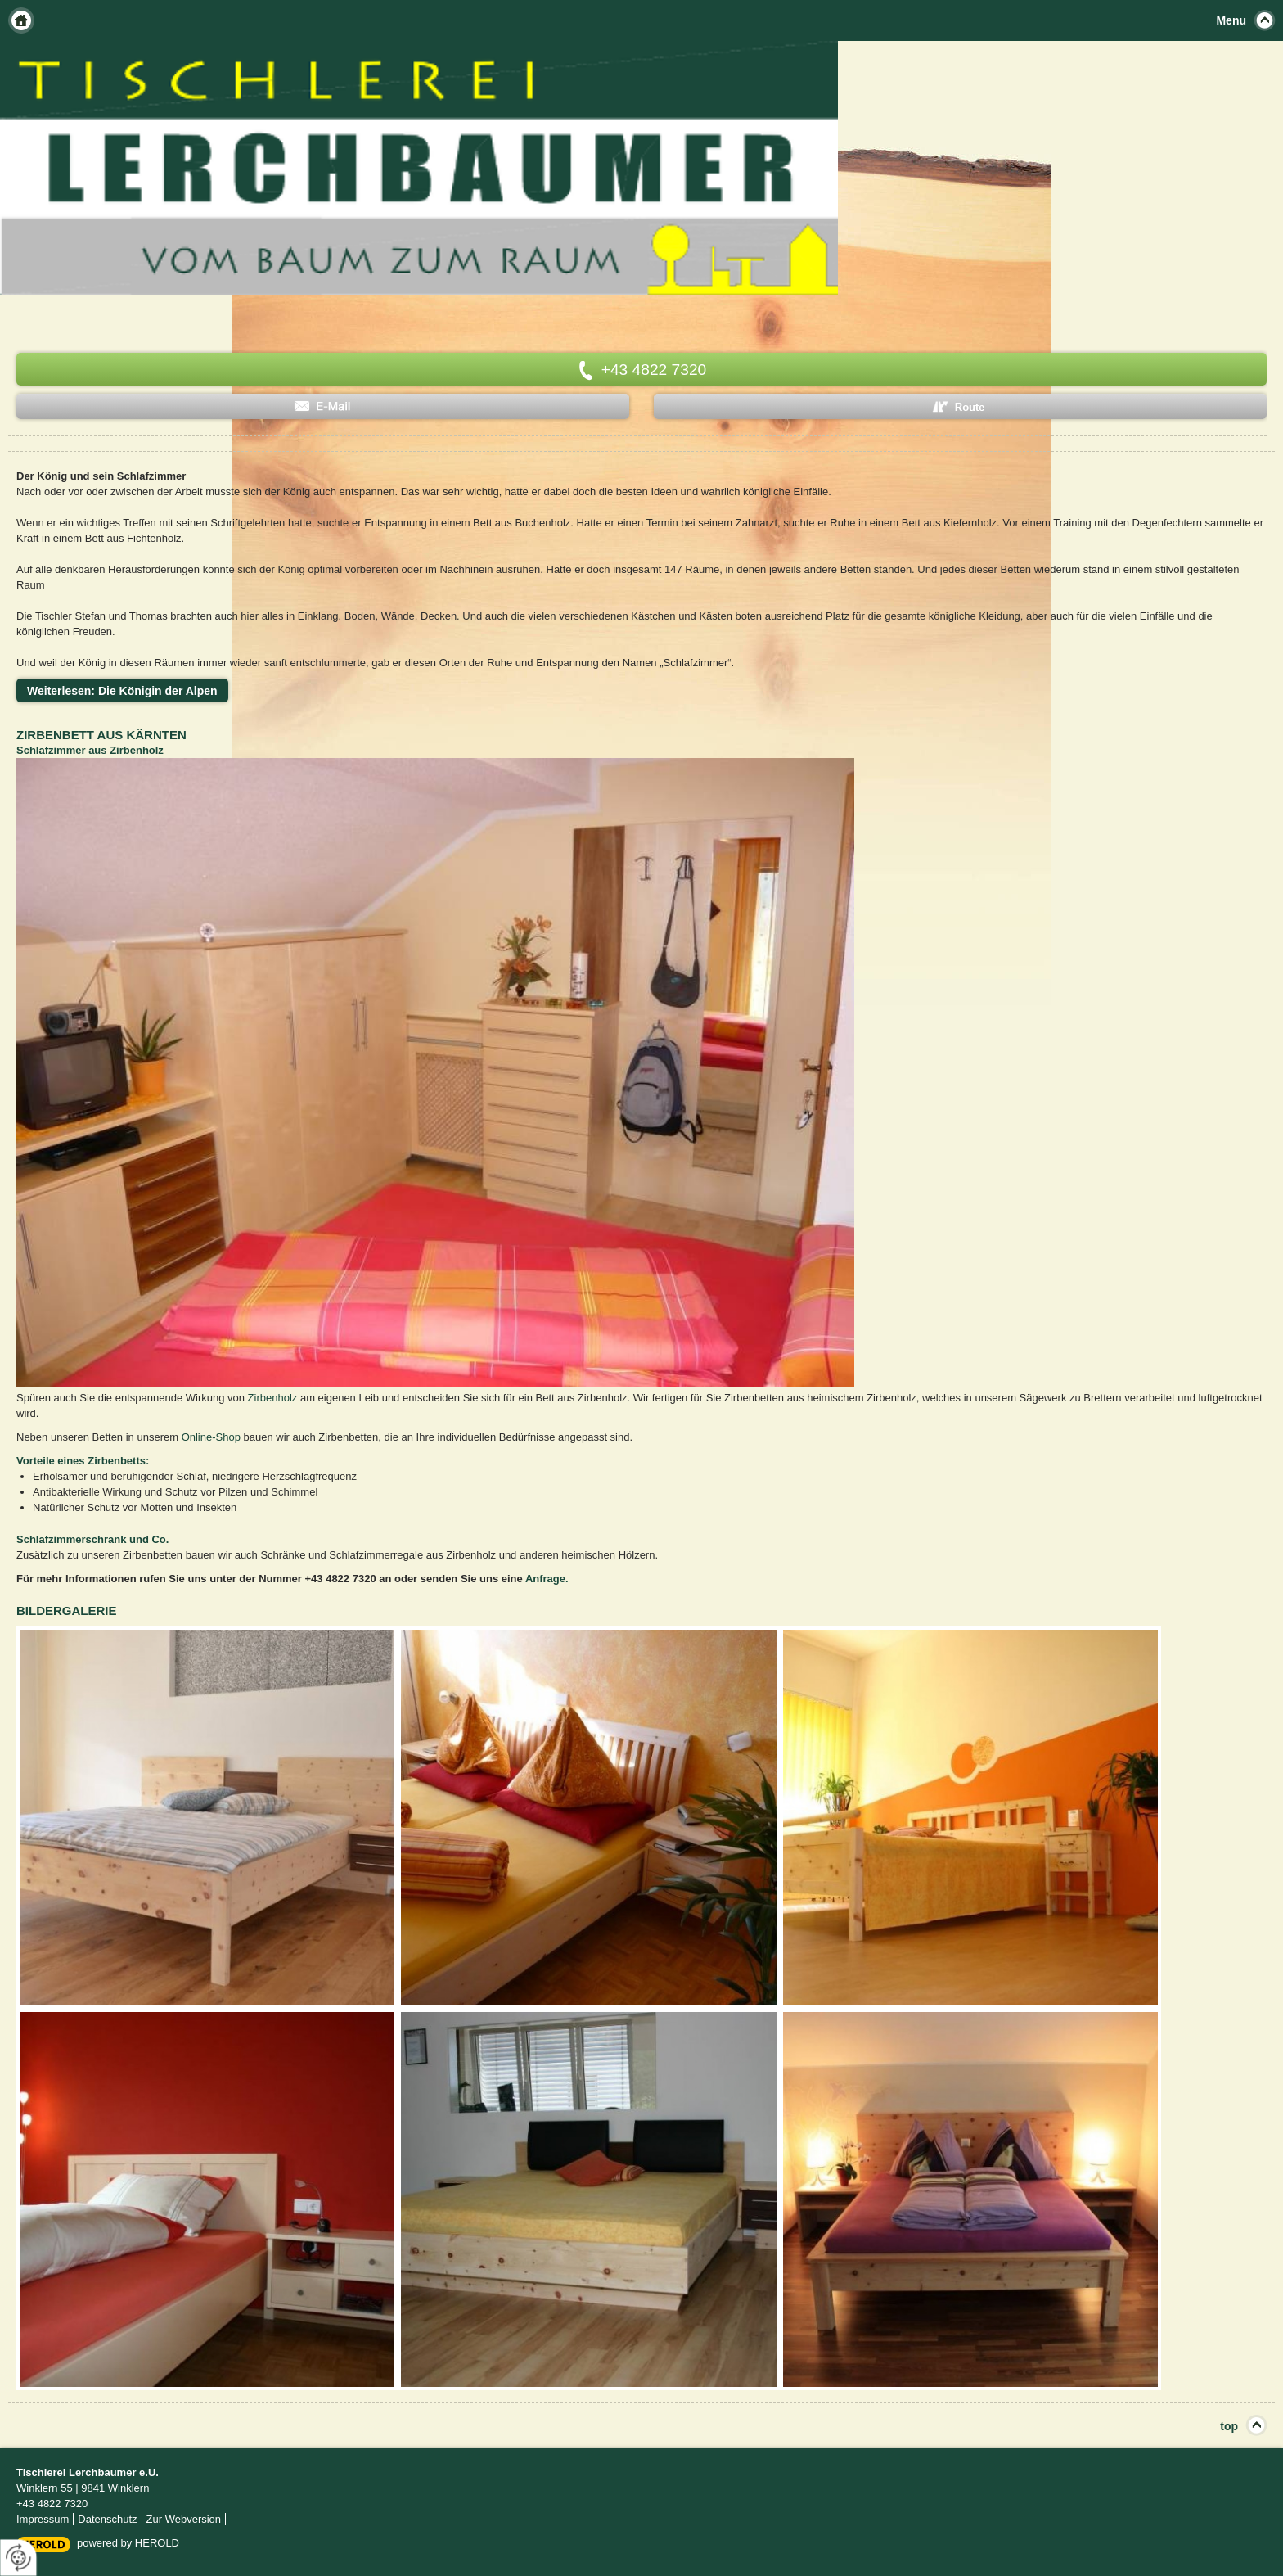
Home (21, 20)
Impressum (42, 2519)
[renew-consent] (18, 2557)
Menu (1231, 20)
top (1229, 2426)
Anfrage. (547, 1578)
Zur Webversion (184, 2519)
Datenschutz (107, 2519)
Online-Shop (211, 1437)
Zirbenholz (273, 1398)
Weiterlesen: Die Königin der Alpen (122, 690)
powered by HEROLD (128, 2543)
